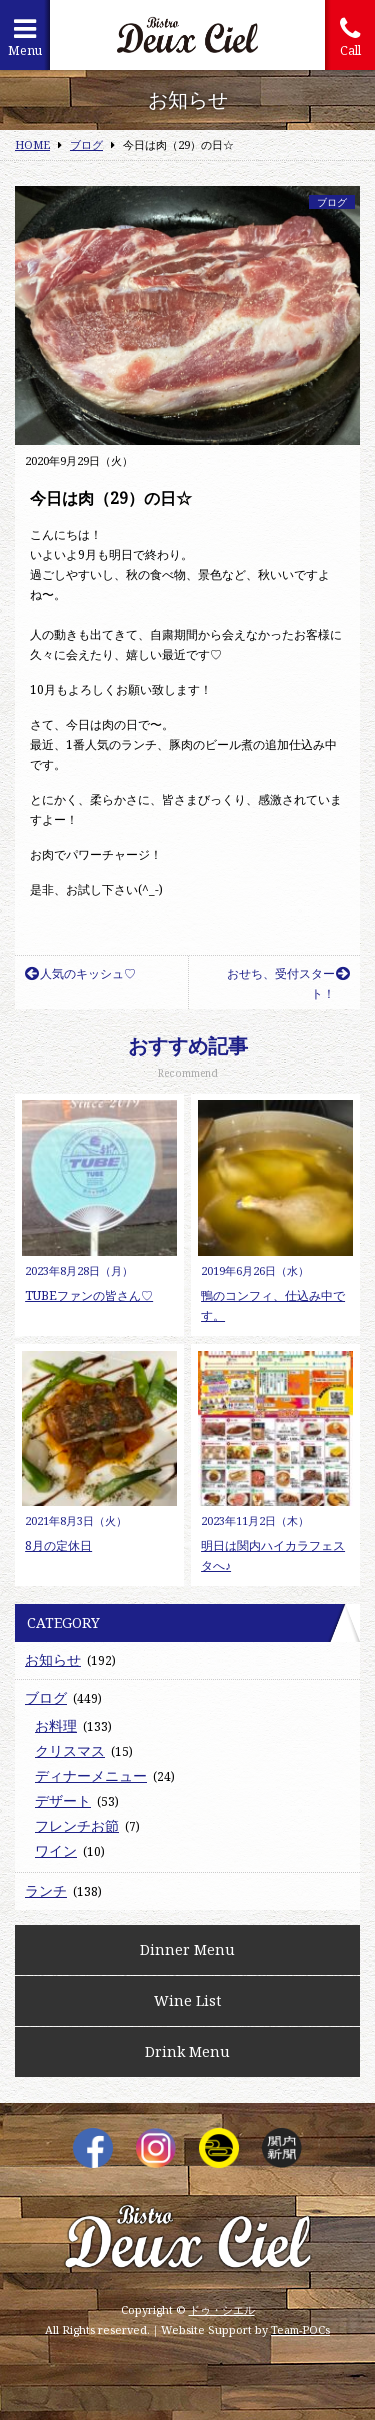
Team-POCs (300, 2329)
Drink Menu (187, 2051)
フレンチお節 (77, 1825)
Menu (25, 37)
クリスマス (70, 1750)
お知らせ (53, 1659)
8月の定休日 (58, 1545)
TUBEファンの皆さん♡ (89, 1295)
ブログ (332, 202)
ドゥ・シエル (222, 2309)
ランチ (46, 1890)
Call (350, 37)
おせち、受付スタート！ (288, 983)
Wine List (187, 2000)
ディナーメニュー (91, 1775)
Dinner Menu (187, 1949)
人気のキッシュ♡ (80, 973)
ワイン (56, 1850)
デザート (63, 1800)
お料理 (56, 1725)
